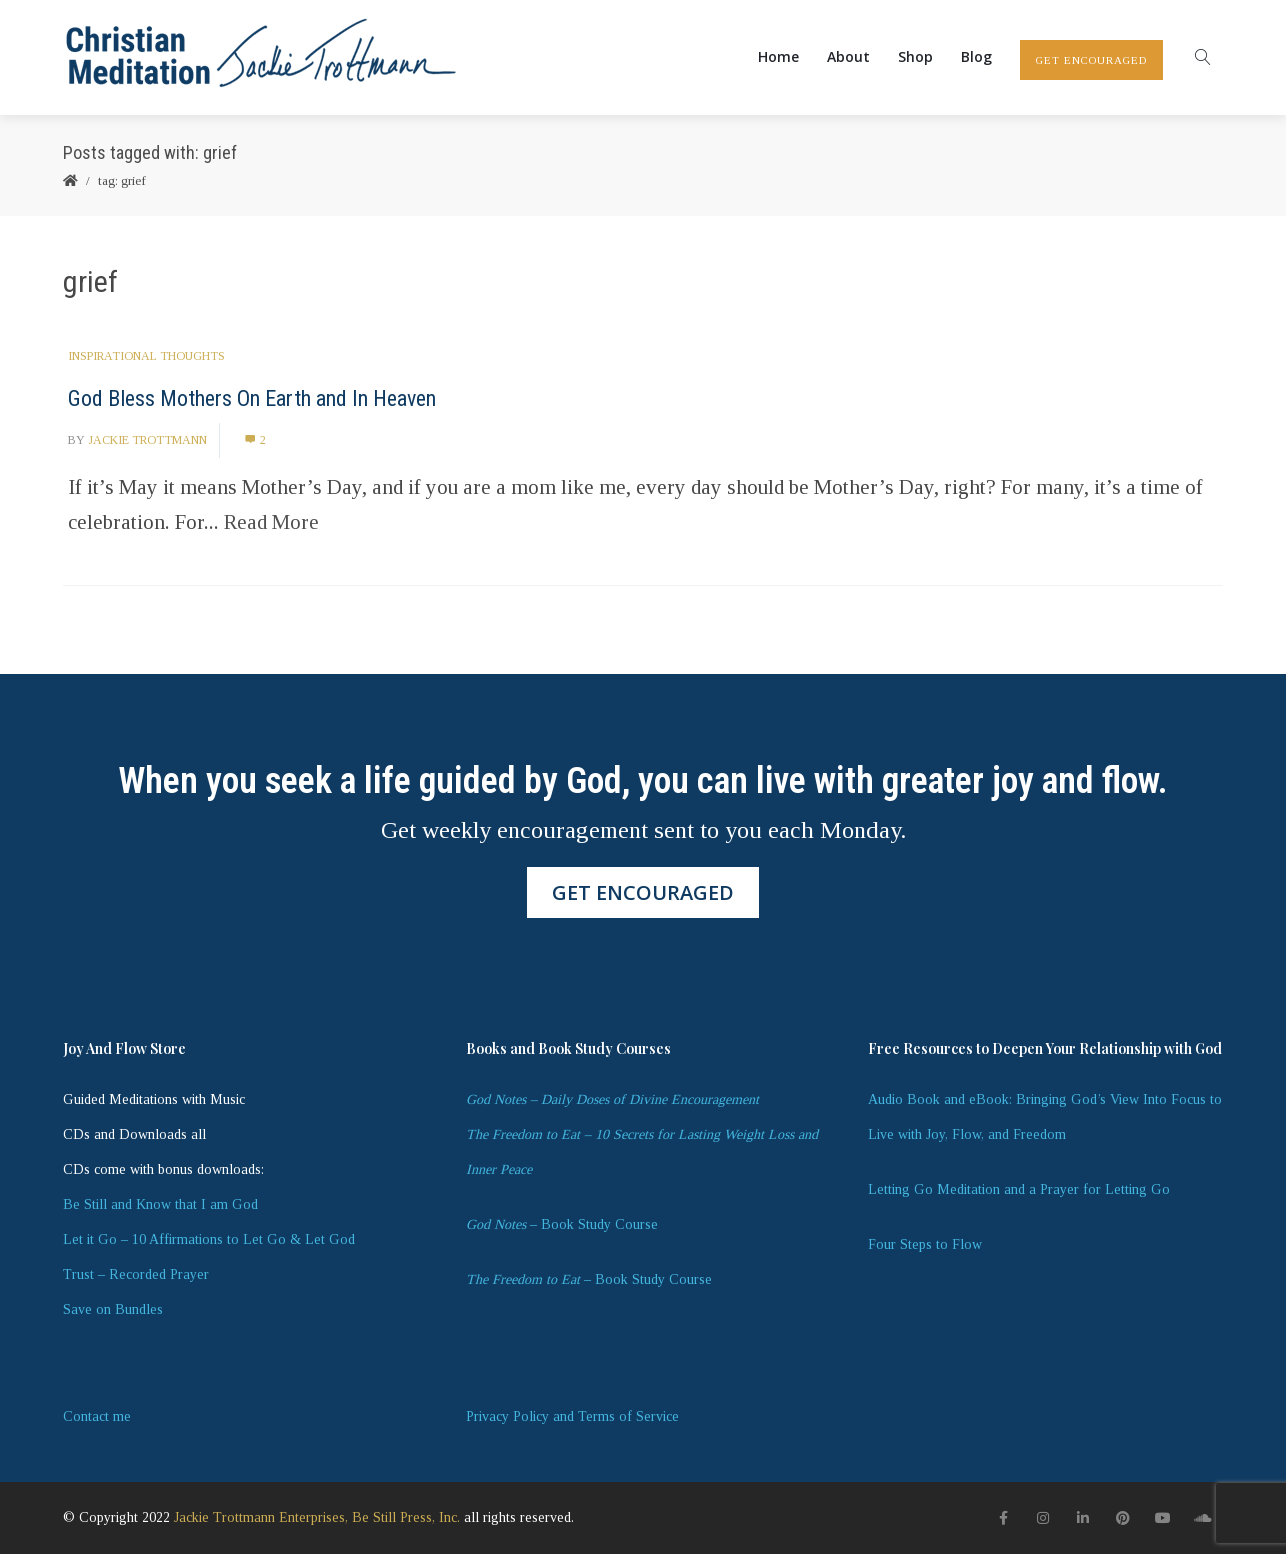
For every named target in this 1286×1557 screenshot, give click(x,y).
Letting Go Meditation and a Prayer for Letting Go (1019, 1192)
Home (778, 58)
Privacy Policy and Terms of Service (572, 1419)
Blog (976, 58)
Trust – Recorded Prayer (136, 1277)
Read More (271, 525)
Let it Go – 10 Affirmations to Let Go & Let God (209, 1242)
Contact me (97, 1419)
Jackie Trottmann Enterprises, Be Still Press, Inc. (317, 1521)
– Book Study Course (562, 1227)
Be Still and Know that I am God (160, 1207)
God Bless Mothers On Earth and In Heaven (252, 401)
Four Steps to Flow (925, 1247)
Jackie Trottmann (147, 443)
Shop (915, 58)
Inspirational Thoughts (146, 359)
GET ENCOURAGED (1091, 62)
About (848, 58)
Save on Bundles (113, 1312)
